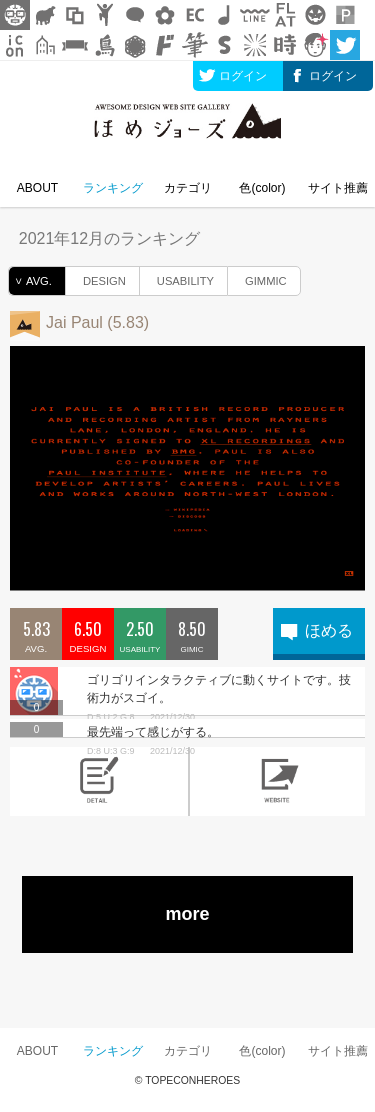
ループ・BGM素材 (225, 15)
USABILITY (177, 277)
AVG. (30, 281)
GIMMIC (257, 277)
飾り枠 (75, 15)
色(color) (262, 188)
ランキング (113, 188)
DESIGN (96, 277)
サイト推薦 (338, 188)
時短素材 (285, 45)
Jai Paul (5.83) (97, 322)
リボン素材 (75, 45)
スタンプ (225, 45)
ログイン (243, 76)
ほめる (329, 630)
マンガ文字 (165, 45)
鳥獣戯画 (105, 45)
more (187, 914)
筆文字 (195, 45)
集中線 (255, 45)
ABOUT (37, 188)
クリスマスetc (315, 15)
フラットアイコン (285, 15)
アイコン (15, 45)
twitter (345, 45)
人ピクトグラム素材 (105, 15)
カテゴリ (188, 188)
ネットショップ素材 (195, 15)
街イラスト (45, 45)
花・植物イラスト (165, 15)
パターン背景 (345, 15)
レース (135, 45)
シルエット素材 (45, 15)
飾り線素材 (255, 15)
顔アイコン (315, 45)
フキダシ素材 (135, 15)
